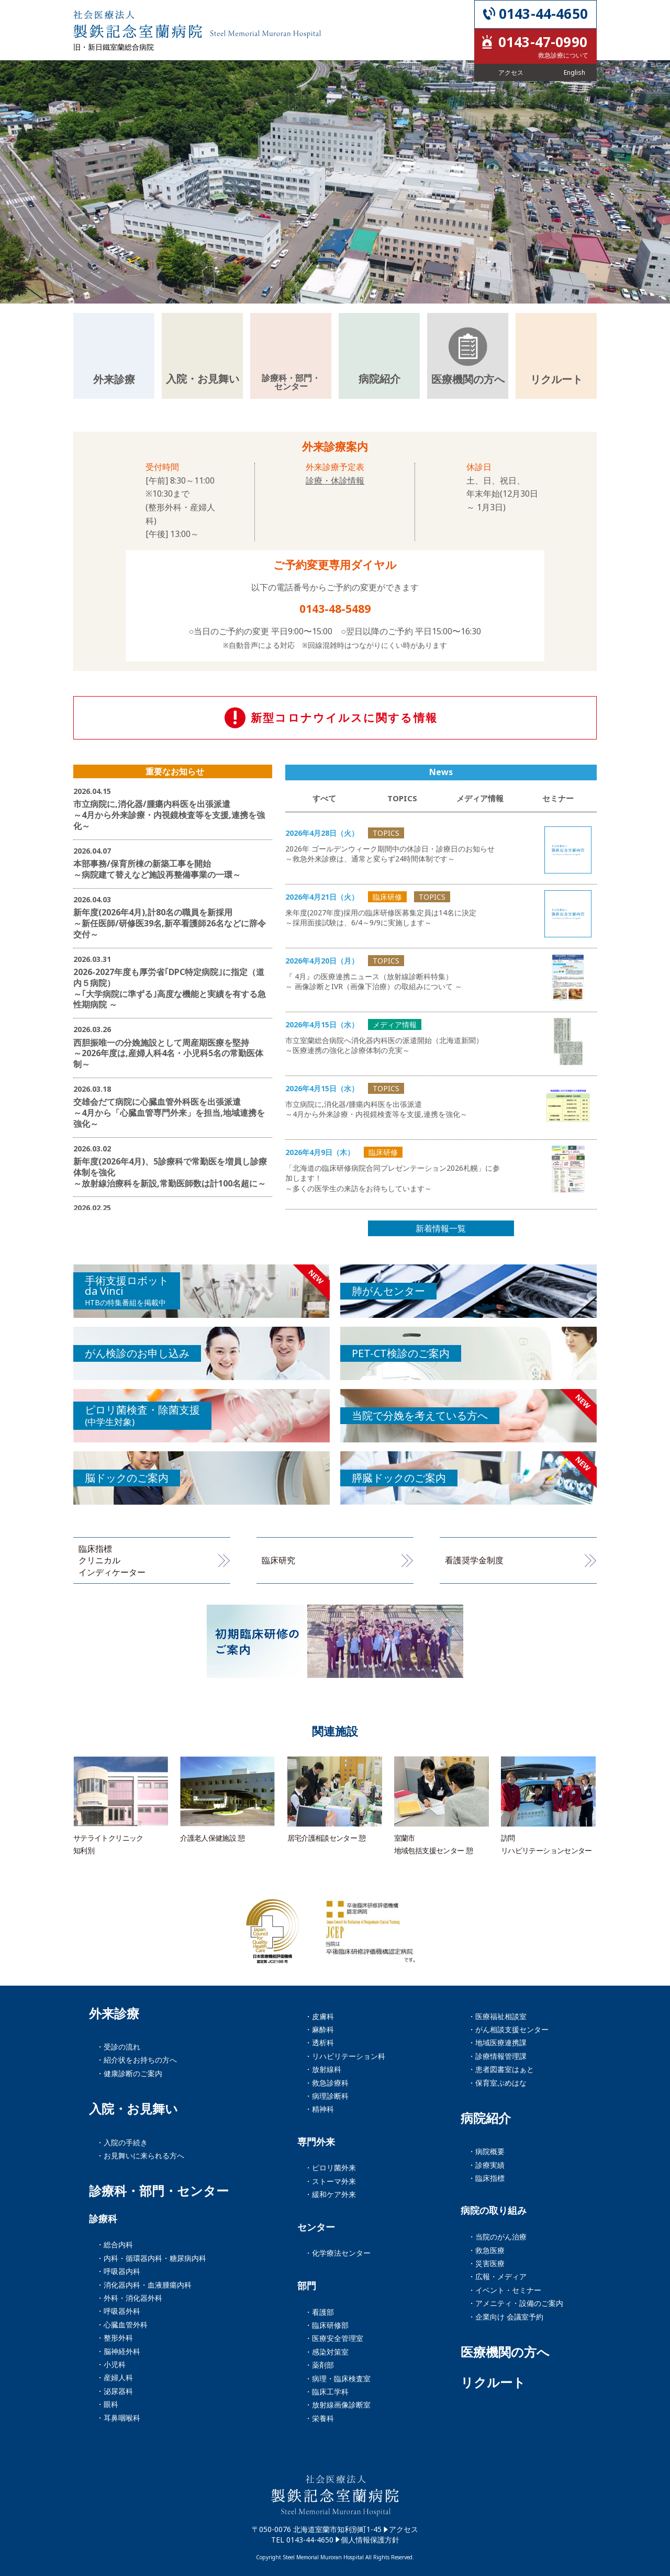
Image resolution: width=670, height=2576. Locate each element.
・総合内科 (114, 2244)
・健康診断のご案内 (129, 2073)
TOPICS (402, 798)
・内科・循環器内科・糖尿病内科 (151, 2258)
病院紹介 (486, 2118)
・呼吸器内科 (118, 2271)
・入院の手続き (122, 2142)
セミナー (558, 798)
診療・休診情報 (335, 480)
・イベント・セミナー (504, 2289)
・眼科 (107, 2404)
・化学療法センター (338, 2252)
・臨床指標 (486, 2177)
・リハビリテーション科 (345, 2056)
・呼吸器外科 (118, 2310)
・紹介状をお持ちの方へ (136, 2059)
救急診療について (563, 55)
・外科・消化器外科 (129, 2297)
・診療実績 (486, 2164)
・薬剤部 (319, 2364)
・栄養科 (319, 2418)
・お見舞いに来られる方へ (140, 2155)
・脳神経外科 (118, 2351)
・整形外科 (114, 2337)
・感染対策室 (327, 2351)
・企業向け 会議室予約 (505, 2316)
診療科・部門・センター (159, 2190)
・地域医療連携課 (497, 2042)
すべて (324, 798)
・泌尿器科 (114, 2390)
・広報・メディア (497, 2276)
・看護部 (319, 2311)
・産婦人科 (114, 2377)
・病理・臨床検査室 (338, 2378)
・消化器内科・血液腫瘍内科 (144, 2284)
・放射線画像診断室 (338, 2404)
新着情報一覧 (441, 1228)
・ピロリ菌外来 (330, 2167)
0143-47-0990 (542, 42)
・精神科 (319, 2108)
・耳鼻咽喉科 (118, 2417)
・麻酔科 (319, 2029)
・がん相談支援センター (508, 2029)
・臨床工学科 (327, 2391)
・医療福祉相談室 (497, 2016)
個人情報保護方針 (370, 2539)
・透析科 (319, 2042)
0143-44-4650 (543, 14)
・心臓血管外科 (122, 2324)
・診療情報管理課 (497, 2056)
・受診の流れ (118, 2046)
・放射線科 (323, 2069)
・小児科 (111, 2364)
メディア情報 (480, 798)
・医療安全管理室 (334, 2338)
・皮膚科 (319, 2016)
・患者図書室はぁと (501, 2069)
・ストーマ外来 (330, 2181)
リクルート (493, 2382)
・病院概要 (486, 2151)
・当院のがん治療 (497, 2236)
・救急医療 (486, 2250)
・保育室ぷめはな (497, 2082)
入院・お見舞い (133, 2108)
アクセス (403, 2529)
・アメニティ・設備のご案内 (515, 2303)
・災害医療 (486, 2263)
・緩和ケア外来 (330, 2194)
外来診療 (114, 2013)
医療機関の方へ (505, 2352)
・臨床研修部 (327, 2325)
